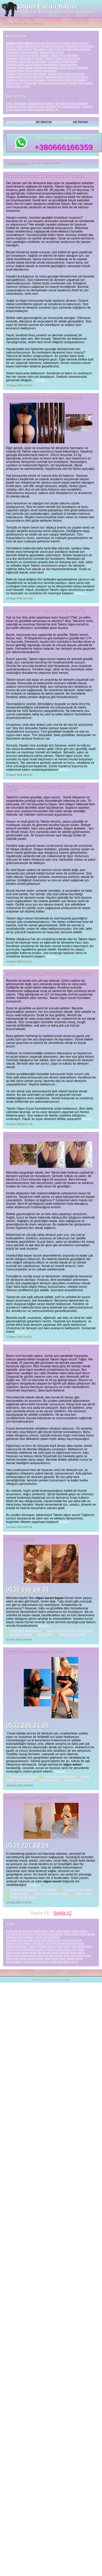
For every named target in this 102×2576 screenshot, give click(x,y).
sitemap (72, 1972)
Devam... (41, 380)
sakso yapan (72, 1780)
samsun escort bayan (20, 122)
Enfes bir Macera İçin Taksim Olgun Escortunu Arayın (45, 397)
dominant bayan (21, 1634)
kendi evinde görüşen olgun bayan (70, 1630)
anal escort (45, 1634)
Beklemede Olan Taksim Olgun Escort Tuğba (38, 1349)
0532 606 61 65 (27, 1725)
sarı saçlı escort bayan (59, 1776)
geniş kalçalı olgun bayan (51, 1893)
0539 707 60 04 (27, 1845)
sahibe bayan (49, 1780)
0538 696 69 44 (27, 1589)
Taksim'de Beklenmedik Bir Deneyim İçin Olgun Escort (46, 176)
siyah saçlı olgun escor (25, 1630)
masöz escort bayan (72, 1634)
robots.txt (56, 1972)
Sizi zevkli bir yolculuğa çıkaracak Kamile (36, 1798)
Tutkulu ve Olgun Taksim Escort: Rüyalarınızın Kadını (45, 1136)
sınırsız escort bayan (24, 1776)
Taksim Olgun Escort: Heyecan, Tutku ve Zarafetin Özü (46, 611)
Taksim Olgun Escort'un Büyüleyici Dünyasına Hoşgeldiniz (49, 974)
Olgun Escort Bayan (47, 6)
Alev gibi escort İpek (21, 1539)
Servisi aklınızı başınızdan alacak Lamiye (36, 1652)
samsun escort (62, 122)
